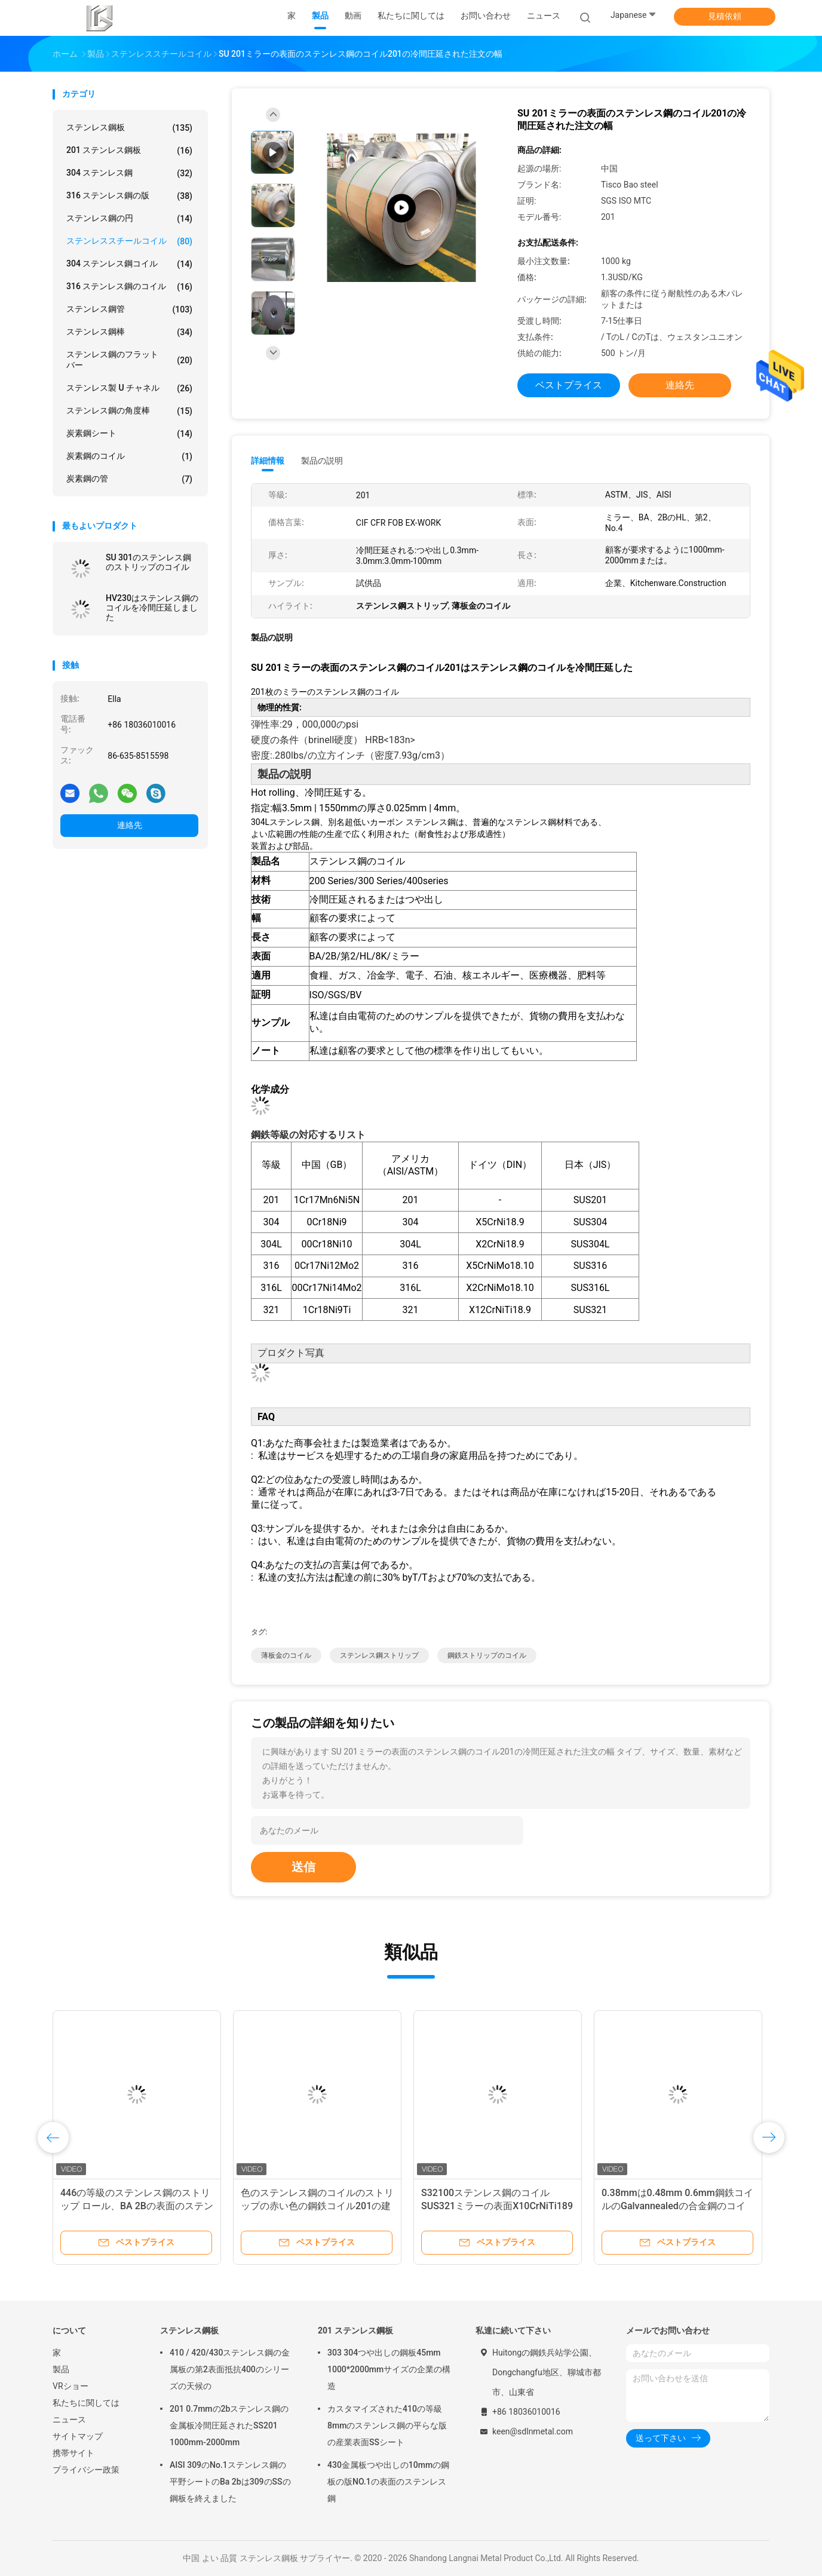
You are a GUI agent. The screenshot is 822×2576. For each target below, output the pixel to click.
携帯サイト (73, 2453)
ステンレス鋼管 (129, 309)
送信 (303, 1867)
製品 (61, 2369)
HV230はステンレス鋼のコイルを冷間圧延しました (152, 607)
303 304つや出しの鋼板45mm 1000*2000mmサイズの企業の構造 (388, 2369)
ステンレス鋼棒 (129, 332)
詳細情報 (267, 460)
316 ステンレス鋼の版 (129, 196)
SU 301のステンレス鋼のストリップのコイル (148, 562)
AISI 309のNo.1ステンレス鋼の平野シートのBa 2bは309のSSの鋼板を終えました (230, 2481)
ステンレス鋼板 (129, 128)
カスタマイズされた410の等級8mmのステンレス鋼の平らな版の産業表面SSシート (387, 2425)
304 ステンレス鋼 (129, 173)
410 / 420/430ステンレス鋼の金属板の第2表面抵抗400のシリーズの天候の (230, 2369)
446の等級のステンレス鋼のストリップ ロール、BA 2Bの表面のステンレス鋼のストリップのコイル (142, 2206)
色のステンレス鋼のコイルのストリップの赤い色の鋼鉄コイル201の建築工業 (322, 2206)
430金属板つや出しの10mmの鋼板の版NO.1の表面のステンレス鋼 (388, 2481)
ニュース (69, 2419)
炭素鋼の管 (129, 479)
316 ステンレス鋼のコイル (129, 287)
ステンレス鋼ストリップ (379, 1655)
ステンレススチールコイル (129, 241)
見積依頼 (724, 16)
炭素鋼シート (129, 434)
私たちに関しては (86, 2403)
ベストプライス (568, 385)
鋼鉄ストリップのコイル (486, 1655)
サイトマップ (78, 2436)
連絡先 (129, 825)
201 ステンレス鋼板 (129, 151)
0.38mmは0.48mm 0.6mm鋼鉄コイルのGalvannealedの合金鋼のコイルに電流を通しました (683, 2206)
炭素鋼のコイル (129, 456)
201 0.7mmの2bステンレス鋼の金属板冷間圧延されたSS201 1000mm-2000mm (229, 2425)
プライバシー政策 (86, 2469)
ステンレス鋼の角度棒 (129, 411)
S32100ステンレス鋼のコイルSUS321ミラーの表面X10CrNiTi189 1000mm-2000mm (502, 2206)
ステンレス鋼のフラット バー (129, 359)
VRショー (70, 2386)
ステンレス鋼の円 (129, 219)
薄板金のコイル (286, 1655)
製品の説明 (322, 460)
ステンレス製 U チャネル (129, 388)
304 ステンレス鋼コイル (129, 264)
